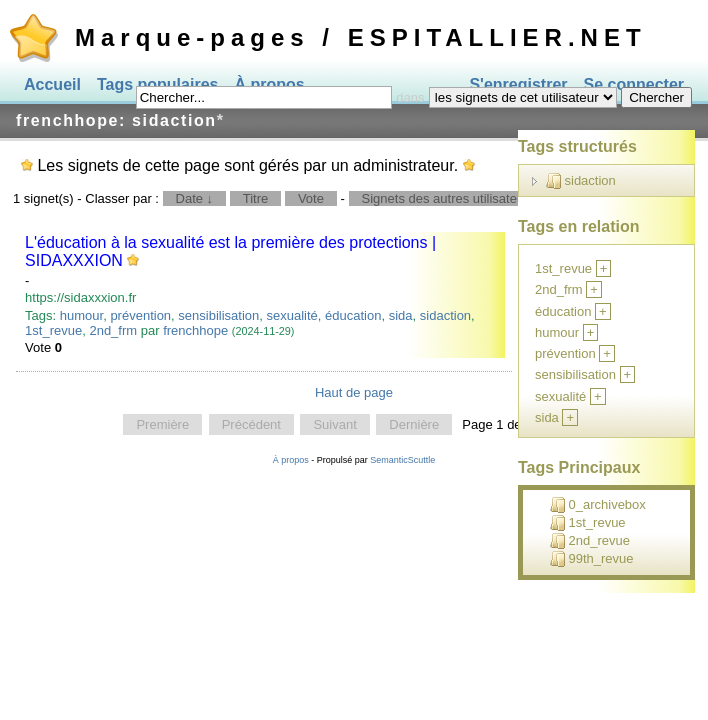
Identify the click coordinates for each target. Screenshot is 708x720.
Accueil (52, 84)
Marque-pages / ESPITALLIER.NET (361, 37)
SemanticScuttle (402, 460)
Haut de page (354, 392)
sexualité (292, 315)
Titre (256, 198)
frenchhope (195, 330)
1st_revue (53, 330)
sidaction (445, 315)
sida (401, 315)
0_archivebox (598, 505)
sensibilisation (218, 315)
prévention (140, 315)
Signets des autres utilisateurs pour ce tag (483, 198)
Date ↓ (195, 198)
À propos (291, 460)
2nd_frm (113, 330)
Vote (311, 198)
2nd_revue (590, 541)
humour (81, 315)
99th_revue (592, 559)
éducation (353, 315)
